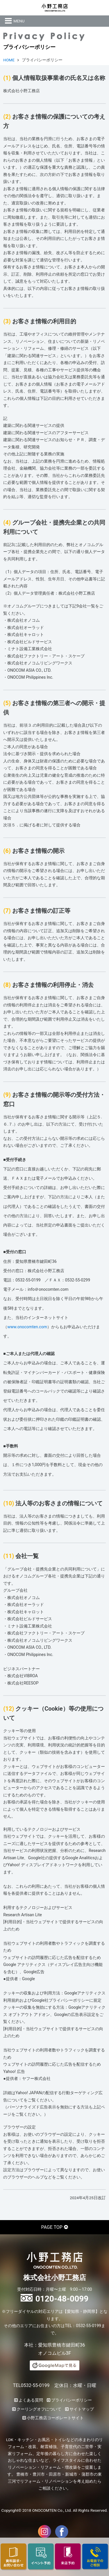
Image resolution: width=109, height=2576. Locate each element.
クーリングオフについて (39, 2409)
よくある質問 (31, 2400)
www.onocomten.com (27, 1326)
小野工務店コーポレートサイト (55, 2417)
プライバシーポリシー (71, 2400)
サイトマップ (81, 2409)
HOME (9, 60)
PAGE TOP (51, 2227)
